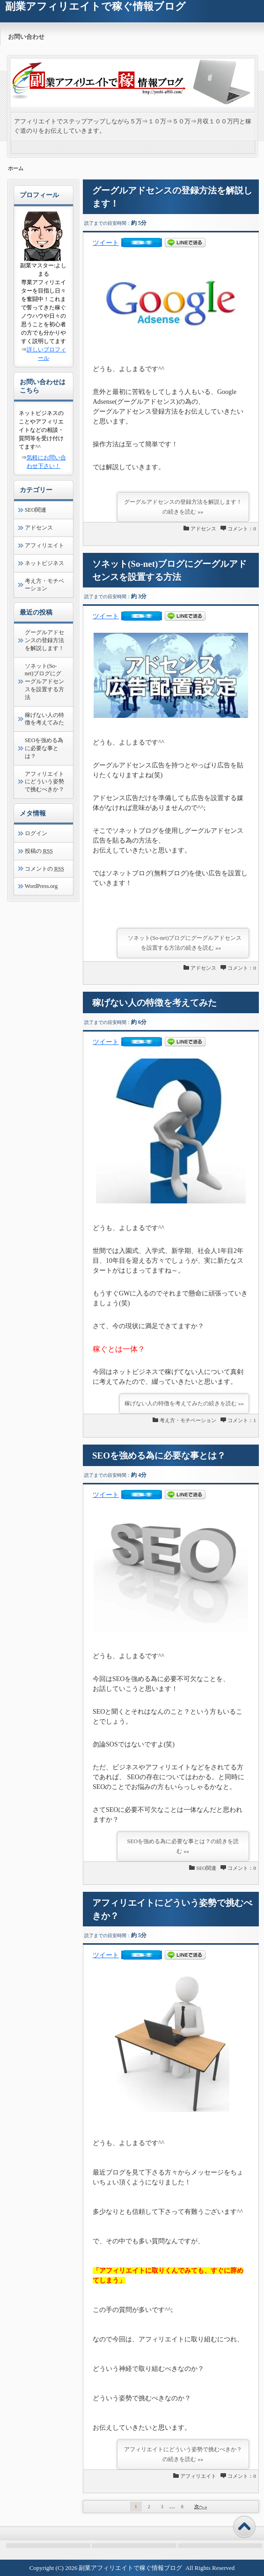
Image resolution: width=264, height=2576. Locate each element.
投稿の (39, 851)
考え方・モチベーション (188, 1420)
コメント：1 (241, 1420)
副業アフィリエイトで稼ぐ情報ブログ (130, 2567)
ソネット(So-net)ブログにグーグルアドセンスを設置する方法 (44, 682)
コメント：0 (241, 528)
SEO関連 (206, 1868)
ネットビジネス (44, 563)
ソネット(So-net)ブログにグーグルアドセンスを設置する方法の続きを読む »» (185, 943)
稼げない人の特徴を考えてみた (154, 1003)
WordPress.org (41, 886)
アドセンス (203, 528)
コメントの (44, 869)
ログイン (36, 833)
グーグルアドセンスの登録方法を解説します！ (44, 640)
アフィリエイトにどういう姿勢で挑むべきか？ (44, 782)
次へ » (200, 2506)
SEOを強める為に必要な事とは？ (159, 1455)
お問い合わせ (26, 36)
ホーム (15, 168)
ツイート (106, 242)
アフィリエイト (198, 2476)
